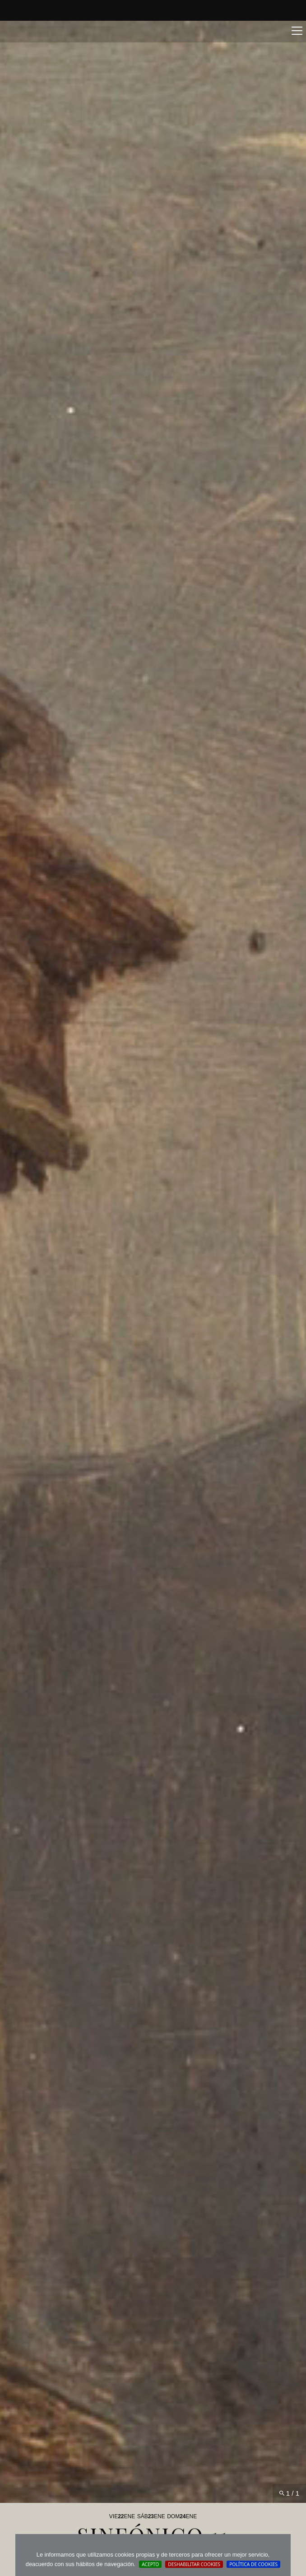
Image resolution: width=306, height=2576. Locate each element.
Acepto (150, 2564)
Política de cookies (253, 2564)
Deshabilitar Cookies (194, 2564)
